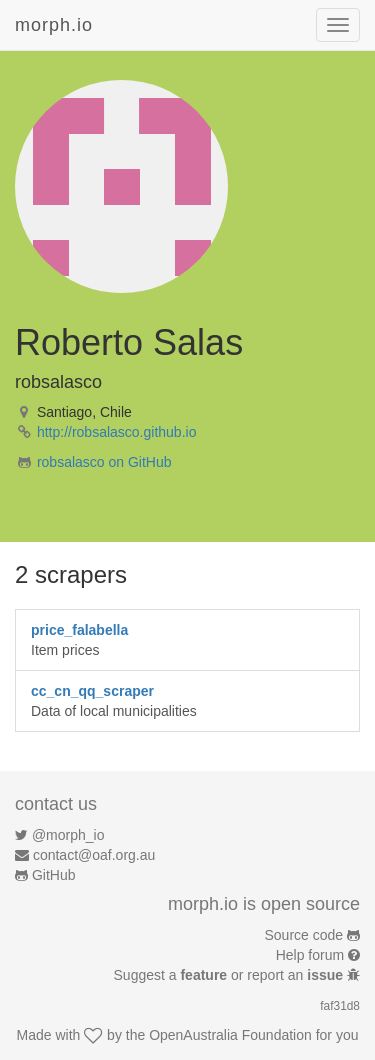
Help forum (310, 955)
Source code (304, 935)
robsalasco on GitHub (104, 462)
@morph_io (68, 835)
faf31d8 (340, 1006)
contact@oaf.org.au (94, 855)
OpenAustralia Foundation (230, 1035)
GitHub (54, 875)
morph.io (54, 25)
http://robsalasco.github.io (117, 432)
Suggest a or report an (230, 975)
